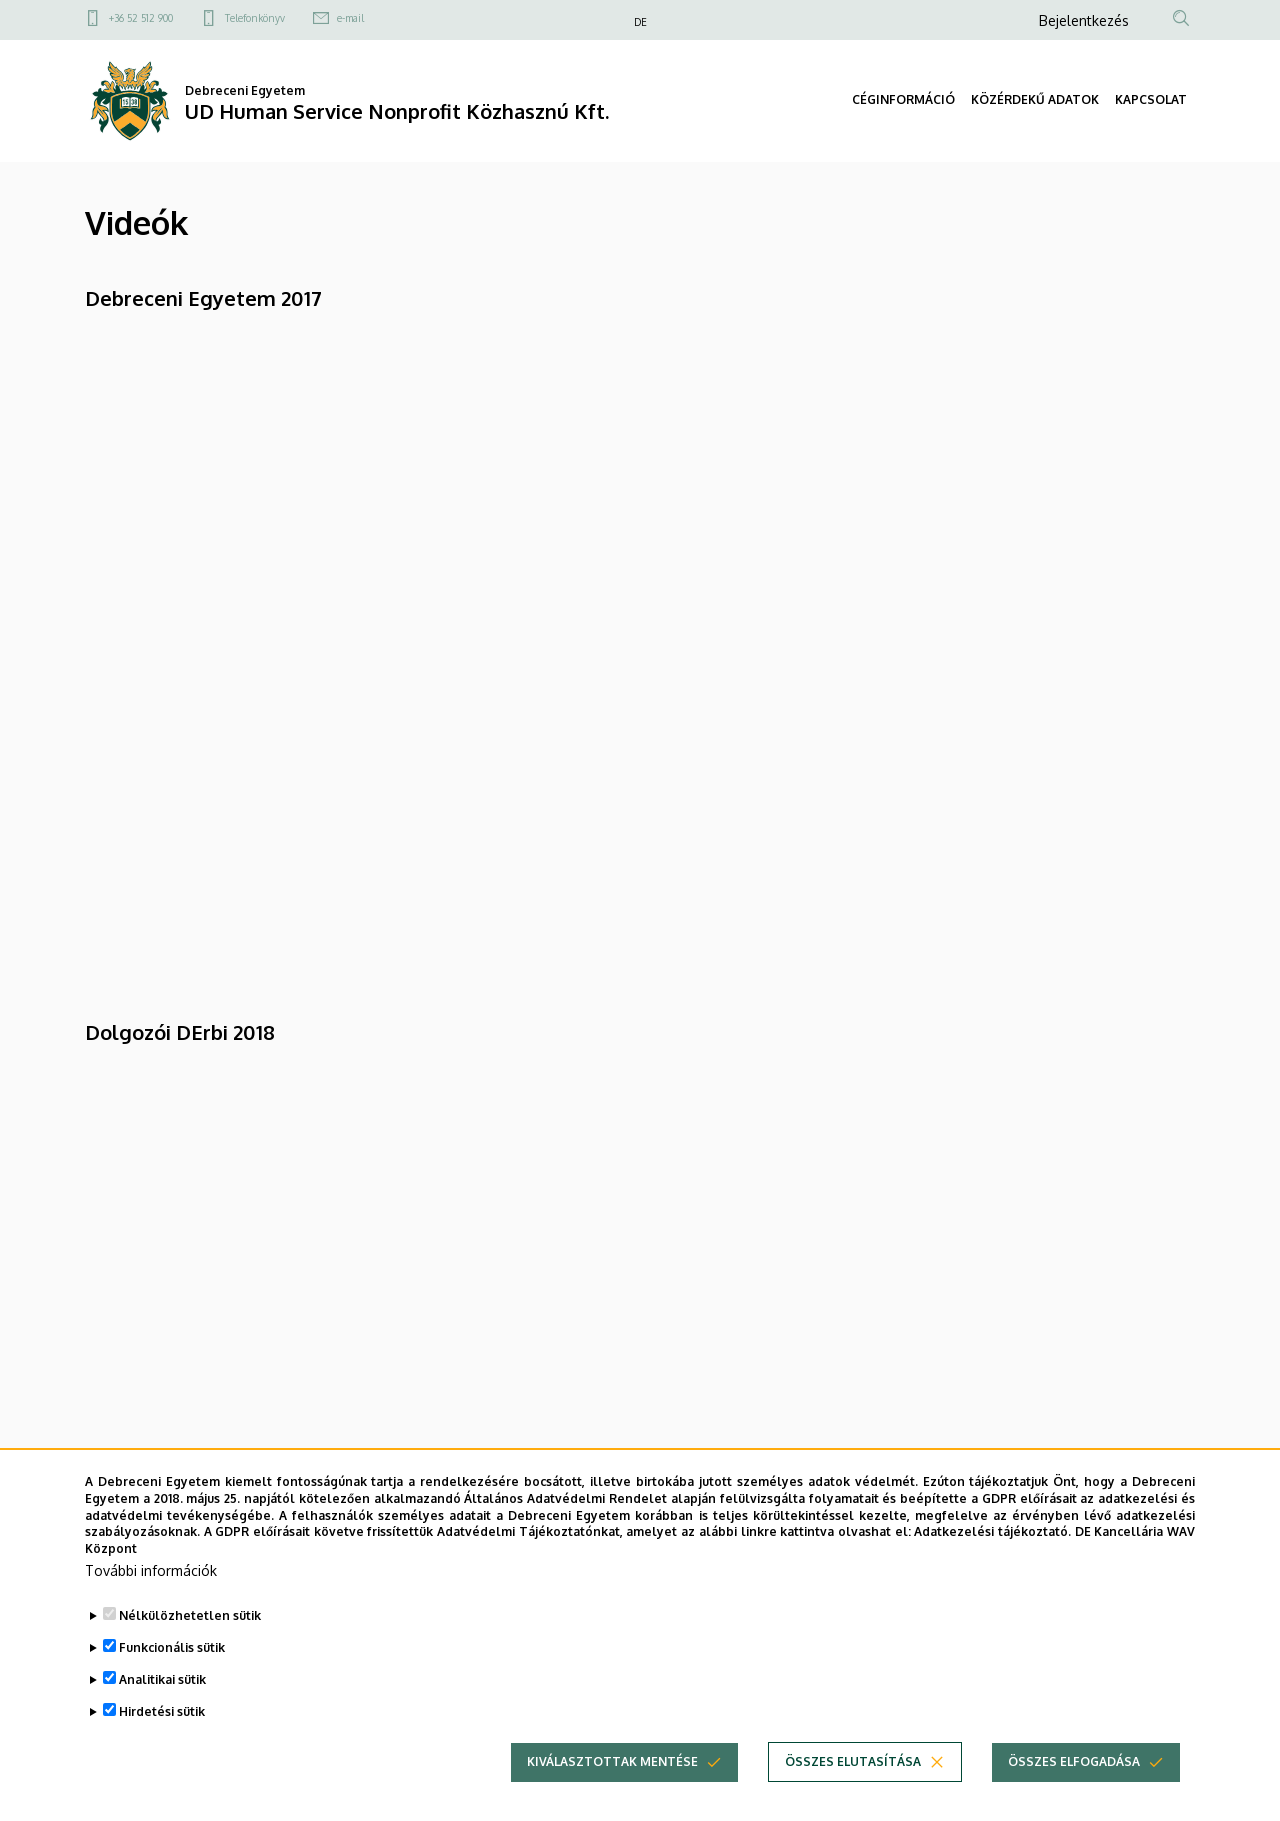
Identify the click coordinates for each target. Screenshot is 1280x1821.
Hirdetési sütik (162, 1711)
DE (640, 22)
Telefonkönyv (255, 18)
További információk (151, 1570)
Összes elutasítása (853, 1761)
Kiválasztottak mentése (612, 1761)
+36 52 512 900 (141, 18)
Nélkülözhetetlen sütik (190, 1615)
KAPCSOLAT (1151, 99)
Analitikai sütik (162, 1679)
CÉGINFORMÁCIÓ (903, 99)
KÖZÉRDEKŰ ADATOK (1035, 99)
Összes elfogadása (1074, 1761)
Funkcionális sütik (172, 1647)
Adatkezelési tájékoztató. (992, 1531)
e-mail (350, 18)
